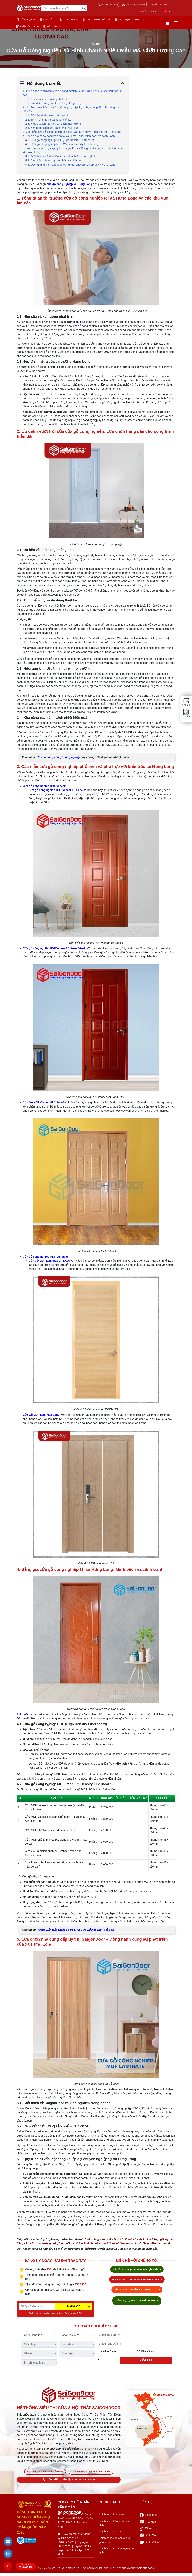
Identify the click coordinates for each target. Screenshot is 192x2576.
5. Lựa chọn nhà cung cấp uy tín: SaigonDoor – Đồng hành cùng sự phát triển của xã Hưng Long (73, 151)
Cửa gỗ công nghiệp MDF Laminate (46, 1258)
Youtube (148, 2525)
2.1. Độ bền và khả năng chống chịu (47, 117)
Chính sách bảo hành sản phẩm (114, 2526)
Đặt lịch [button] (186, 702)
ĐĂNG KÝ (73, 2307)
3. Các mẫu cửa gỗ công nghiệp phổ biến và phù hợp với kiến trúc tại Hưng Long (72, 133)
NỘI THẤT (50, 26)
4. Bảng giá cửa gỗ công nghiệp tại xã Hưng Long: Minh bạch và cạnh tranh (69, 137)
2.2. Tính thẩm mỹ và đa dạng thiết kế (48, 121)
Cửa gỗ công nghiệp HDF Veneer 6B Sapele (57, 791)
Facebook (148, 2518)
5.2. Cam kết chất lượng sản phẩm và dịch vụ (53, 162)
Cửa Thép (67, 19)
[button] (8, 2541)
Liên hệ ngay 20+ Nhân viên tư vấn (91, 2474)
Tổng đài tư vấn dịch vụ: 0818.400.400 (69, 2482)
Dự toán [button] (186, 713)
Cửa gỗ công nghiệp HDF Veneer (44, 787)
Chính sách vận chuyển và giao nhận (115, 2543)
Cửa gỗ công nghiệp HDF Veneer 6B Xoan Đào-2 (54, 949)
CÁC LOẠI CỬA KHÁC (127, 19)
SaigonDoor (24, 1716)
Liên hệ (153, 11)
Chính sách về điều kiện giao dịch (116, 2553)
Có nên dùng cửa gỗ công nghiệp (58, 758)
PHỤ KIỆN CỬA (26, 26)
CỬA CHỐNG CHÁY (94, 19)
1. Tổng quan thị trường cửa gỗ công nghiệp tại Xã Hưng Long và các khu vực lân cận (73, 94)
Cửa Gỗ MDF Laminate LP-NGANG (51, 1262)
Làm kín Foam (106, 2352)
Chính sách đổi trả (110, 2534)
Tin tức (167, 4)
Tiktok (146, 2531)
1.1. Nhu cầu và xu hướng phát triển (47, 100)
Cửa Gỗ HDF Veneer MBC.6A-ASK (45, 1104)
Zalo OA (148, 2538)
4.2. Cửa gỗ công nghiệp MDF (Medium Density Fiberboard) (61, 145)
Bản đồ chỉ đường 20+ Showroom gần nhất (137, 2270)
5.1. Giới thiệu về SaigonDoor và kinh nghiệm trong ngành (60, 158)
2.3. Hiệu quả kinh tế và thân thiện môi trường (53, 125)
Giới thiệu (153, 4)
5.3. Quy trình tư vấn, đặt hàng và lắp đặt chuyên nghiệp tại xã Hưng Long (70, 166)
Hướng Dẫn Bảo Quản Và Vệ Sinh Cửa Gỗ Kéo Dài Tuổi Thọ (75, 1931)
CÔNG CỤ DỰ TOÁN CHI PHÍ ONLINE (137, 2302)
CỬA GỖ (45, 19)
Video (141, 11)
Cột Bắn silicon (144, 2352)
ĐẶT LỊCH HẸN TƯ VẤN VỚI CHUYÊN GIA (137, 2291)
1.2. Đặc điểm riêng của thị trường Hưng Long (53, 104)
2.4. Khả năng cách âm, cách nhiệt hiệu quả (52, 129)
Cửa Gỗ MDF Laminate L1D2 (41, 1416)
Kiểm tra (145, 2361)
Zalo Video (149, 2545)
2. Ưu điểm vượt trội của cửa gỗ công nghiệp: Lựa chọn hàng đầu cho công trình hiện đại (72, 110)
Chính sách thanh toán (112, 2517)
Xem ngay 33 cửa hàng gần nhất (45, 2474)
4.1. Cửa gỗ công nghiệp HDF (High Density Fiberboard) (59, 141)
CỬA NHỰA (24, 19)
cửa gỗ (76, 327)
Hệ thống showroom (133, 4)
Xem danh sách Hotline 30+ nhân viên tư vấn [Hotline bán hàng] (137, 2281)
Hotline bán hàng (108, 4)
